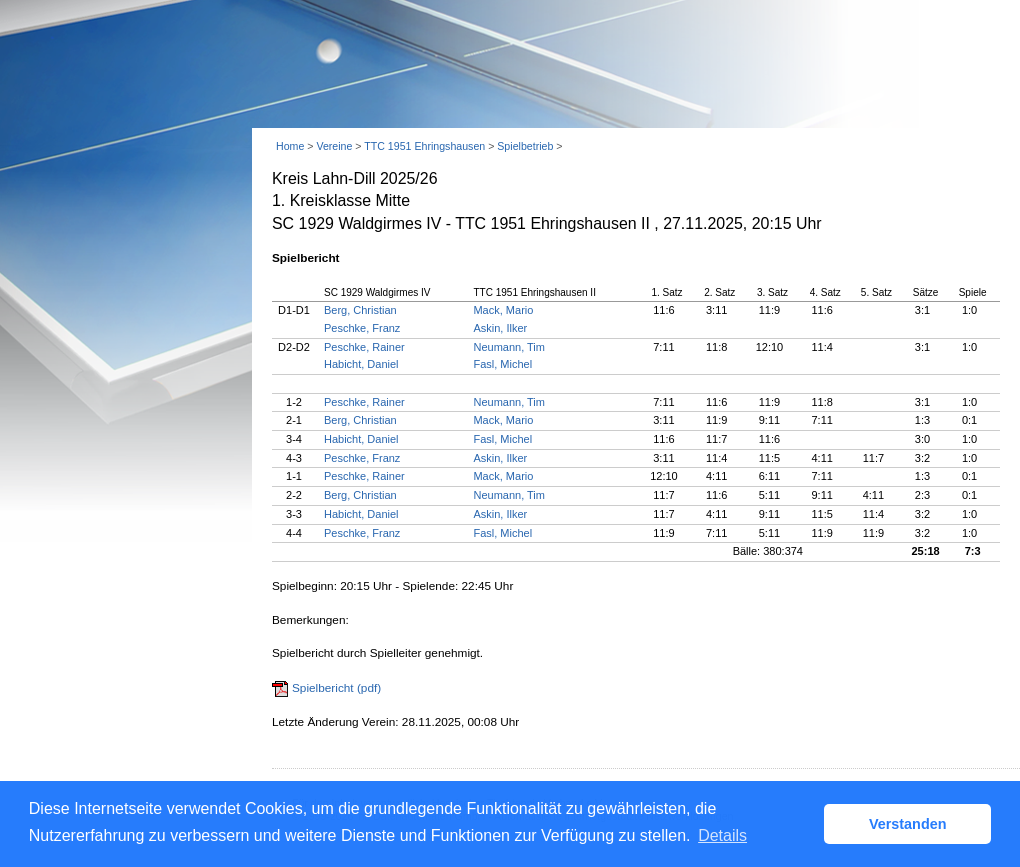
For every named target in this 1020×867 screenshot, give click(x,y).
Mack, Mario (503, 310)
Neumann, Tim (509, 347)
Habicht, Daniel (361, 364)
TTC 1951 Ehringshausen (424, 146)
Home (290, 146)
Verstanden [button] (908, 824)
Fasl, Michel (502, 364)
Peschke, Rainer (364, 347)
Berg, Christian (360, 310)
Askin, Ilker (500, 328)
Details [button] (722, 835)
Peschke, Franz (362, 328)
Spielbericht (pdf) (336, 688)
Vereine (334, 146)
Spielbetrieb (525, 146)
